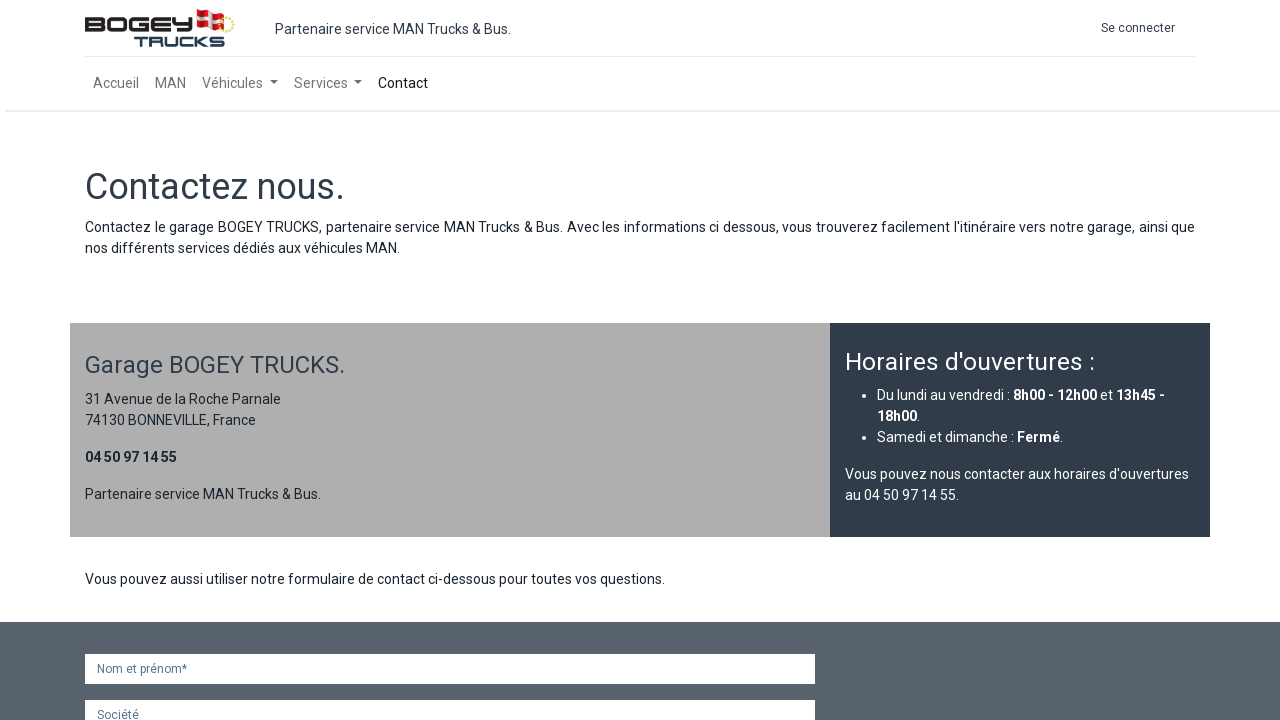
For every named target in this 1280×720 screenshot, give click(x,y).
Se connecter (1138, 28)
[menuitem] (116, 83)
